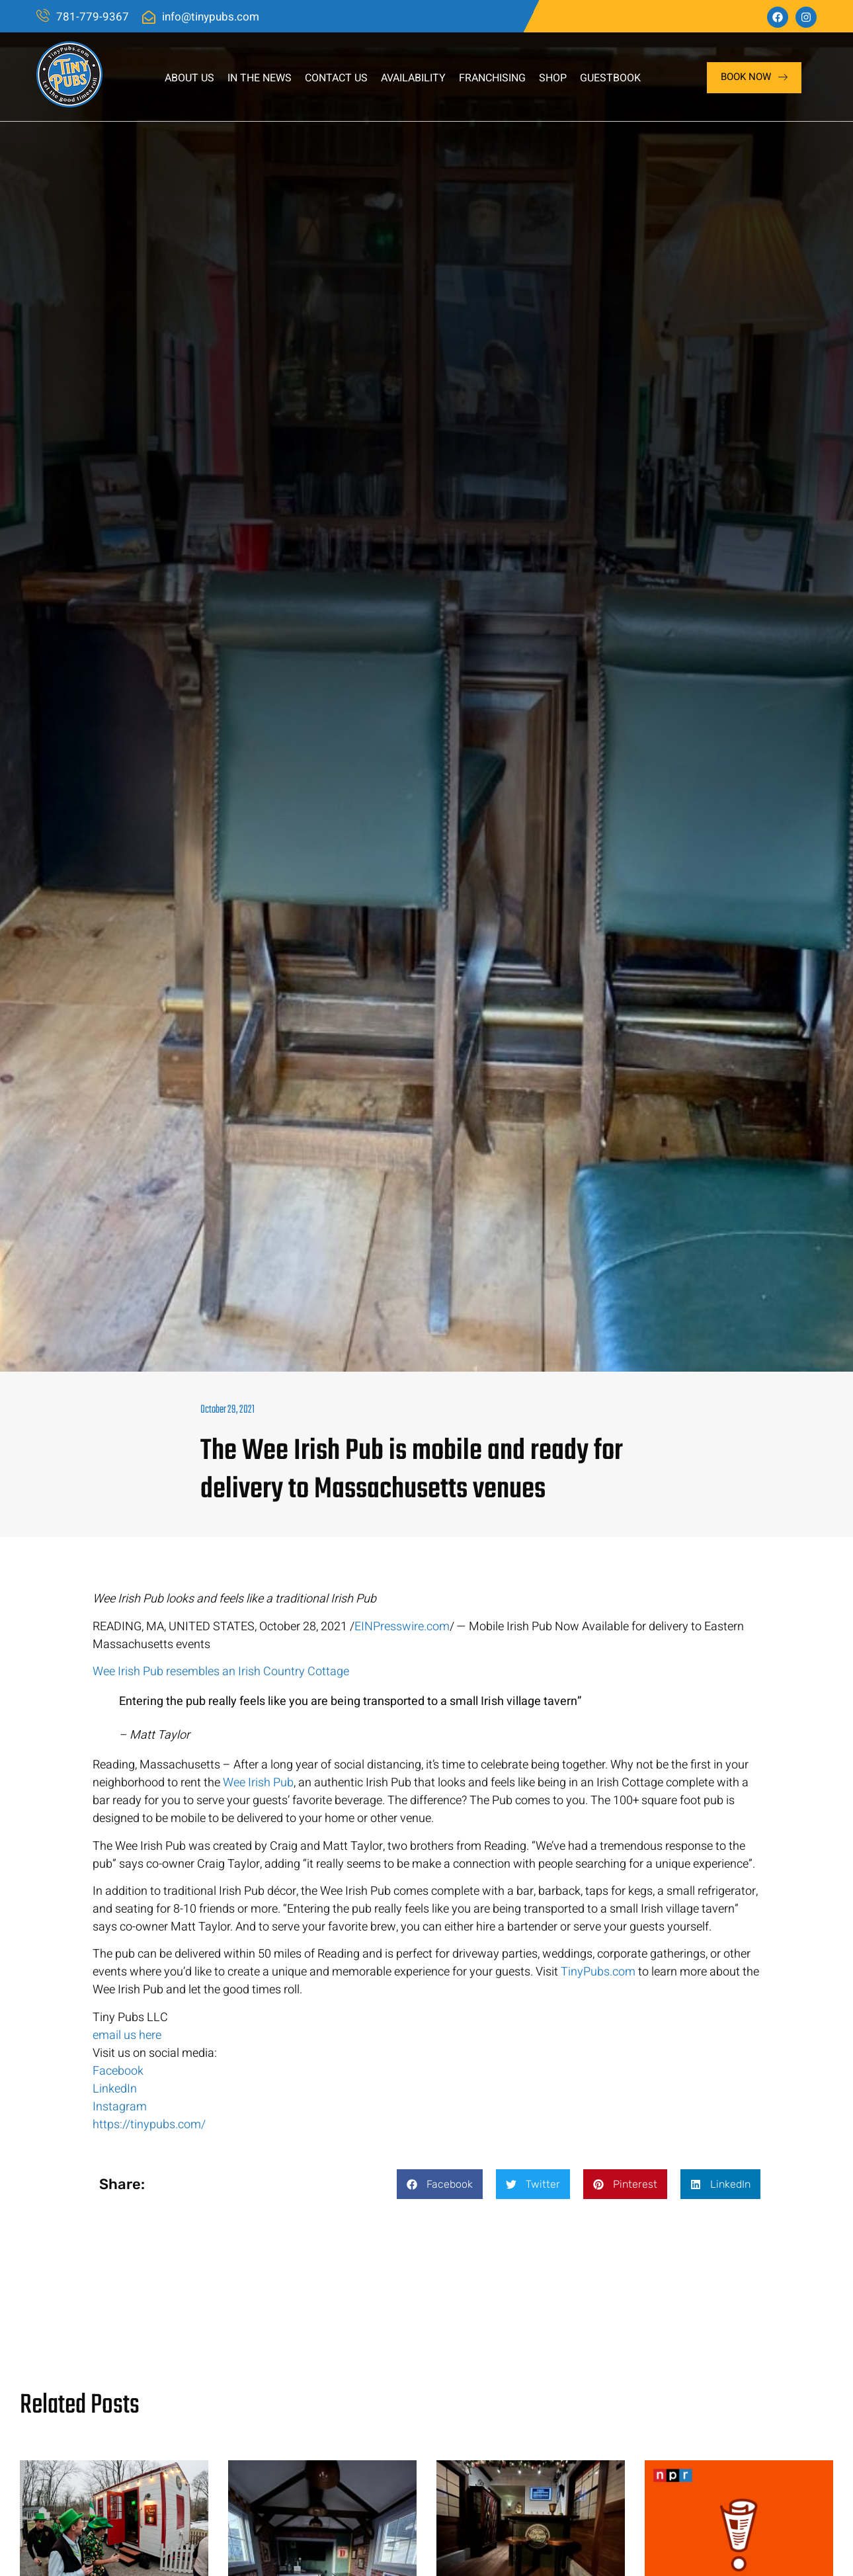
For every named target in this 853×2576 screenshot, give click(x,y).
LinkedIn (115, 2089)
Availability (413, 78)
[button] (440, 2184)
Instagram (120, 2107)
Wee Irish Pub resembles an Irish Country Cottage (221, 1672)
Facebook (118, 2071)
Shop (553, 78)
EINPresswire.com (402, 1627)
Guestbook (610, 78)
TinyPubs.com (598, 1972)
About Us (189, 78)
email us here (127, 2035)
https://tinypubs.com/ (149, 2125)
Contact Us (336, 78)
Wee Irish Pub (258, 1783)
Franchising (492, 78)
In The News (259, 78)
